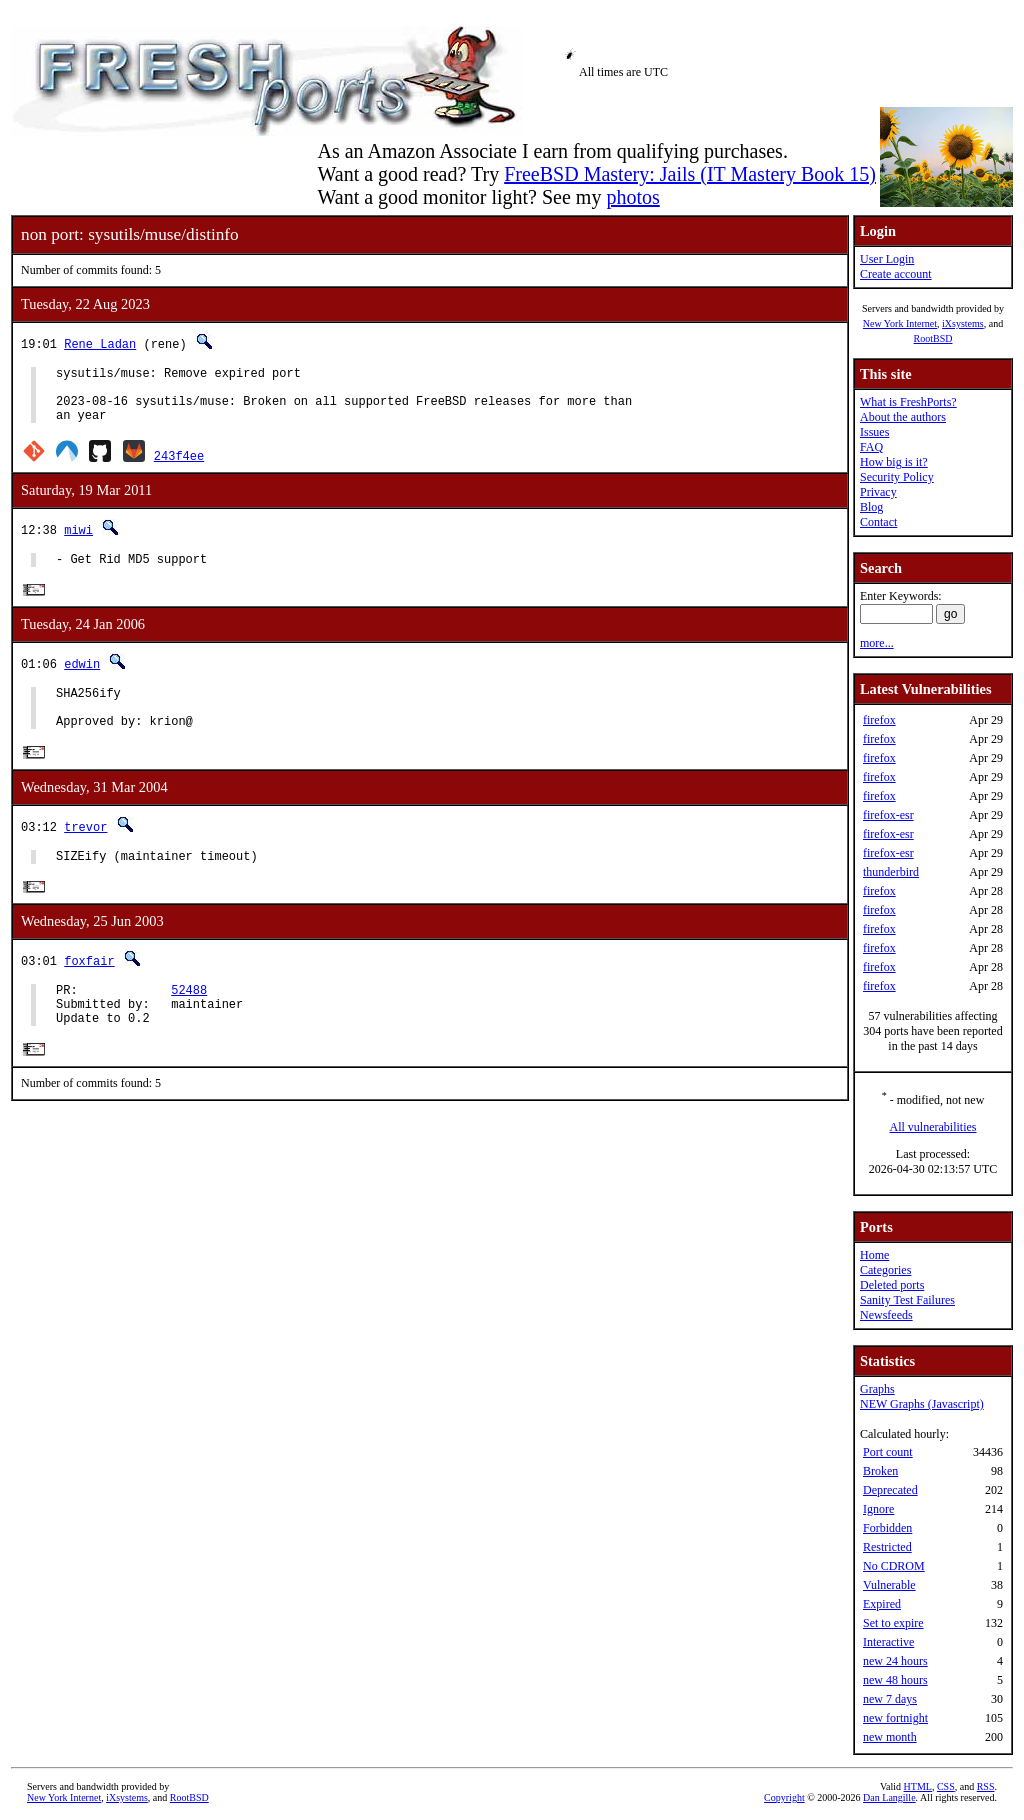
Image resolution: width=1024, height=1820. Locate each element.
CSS (946, 1786)
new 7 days (890, 1699)
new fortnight (895, 1718)
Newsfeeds (886, 1315)
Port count (888, 1452)
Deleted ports (892, 1285)
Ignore (878, 1509)
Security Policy (897, 477)
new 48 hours (895, 1680)
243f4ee (179, 467)
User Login (887, 259)
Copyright (784, 1797)
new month (890, 1737)
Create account (896, 274)
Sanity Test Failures (907, 1300)
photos (632, 197)
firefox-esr (888, 815)
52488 (189, 1021)
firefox (879, 720)
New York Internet (900, 323)
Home (874, 1255)
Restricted (887, 1547)
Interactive (888, 1642)
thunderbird (891, 872)
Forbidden (887, 1528)
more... (877, 643)
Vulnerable (889, 1585)
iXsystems (963, 323)
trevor (85, 851)
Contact (878, 522)
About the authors (903, 417)
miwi (78, 541)
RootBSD (933, 338)
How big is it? (894, 462)
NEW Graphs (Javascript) (922, 1404)
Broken (880, 1471)
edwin (82, 679)
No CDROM (894, 1566)
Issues (874, 432)
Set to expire (893, 1623)
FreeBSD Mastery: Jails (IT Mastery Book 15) (690, 174)
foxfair (89, 989)
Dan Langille (889, 1797)
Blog (871, 507)
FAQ (871, 447)
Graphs (877, 1389)
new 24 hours (895, 1661)
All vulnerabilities (933, 1127)
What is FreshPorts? (908, 402)
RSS (986, 1786)
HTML (918, 1786)
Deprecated (890, 1490)
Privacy (878, 492)
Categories (885, 1270)
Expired (882, 1604)
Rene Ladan (100, 343)
